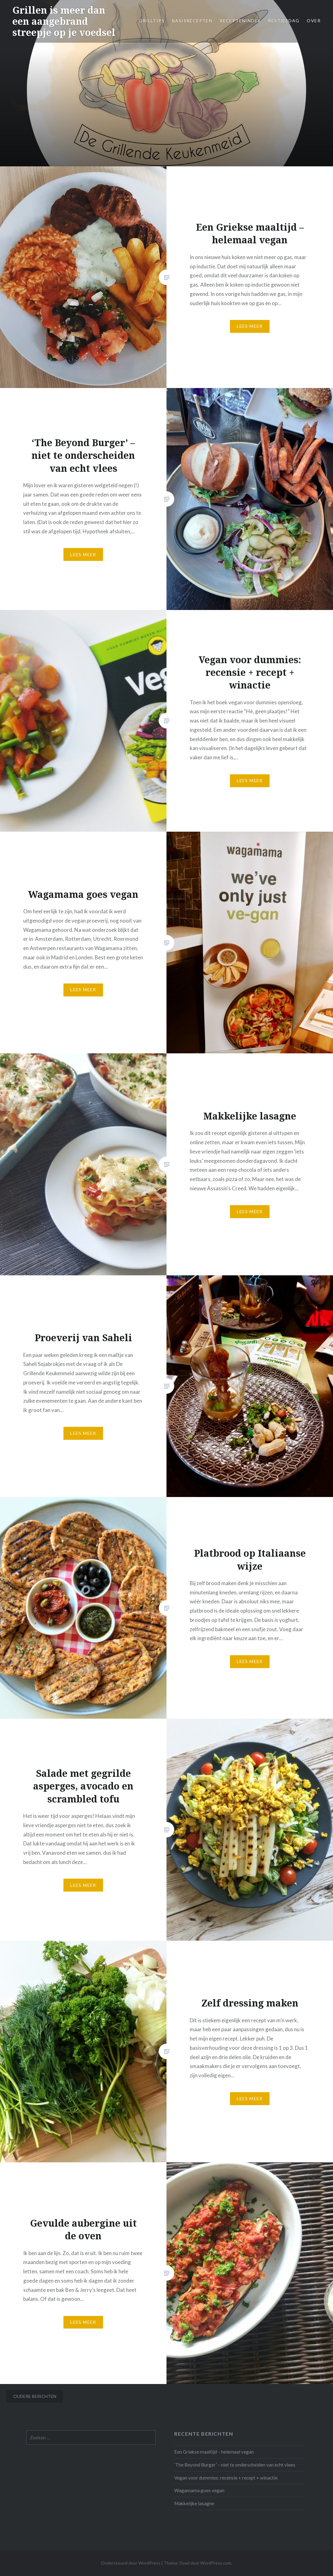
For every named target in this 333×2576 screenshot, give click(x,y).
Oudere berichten (34, 2396)
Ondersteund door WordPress (130, 2562)
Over (314, 20)
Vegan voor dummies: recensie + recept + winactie (226, 2477)
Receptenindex (240, 20)
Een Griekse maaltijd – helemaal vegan (214, 2451)
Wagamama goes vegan (199, 2490)
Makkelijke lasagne (194, 2503)
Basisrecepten (192, 20)
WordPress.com (215, 2562)
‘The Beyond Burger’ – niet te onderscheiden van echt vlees (234, 2464)
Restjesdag (283, 20)
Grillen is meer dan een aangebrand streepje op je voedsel (63, 21)
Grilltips (152, 20)
